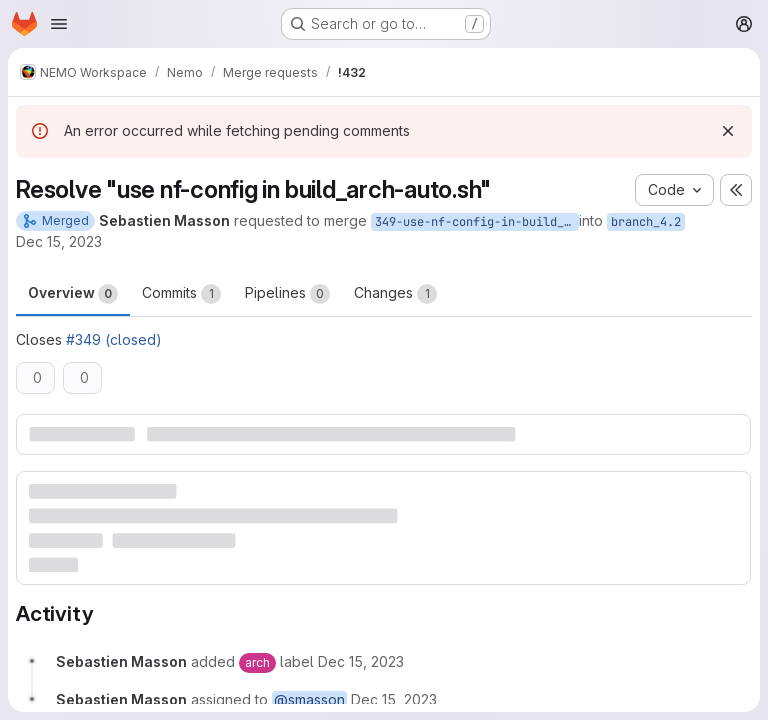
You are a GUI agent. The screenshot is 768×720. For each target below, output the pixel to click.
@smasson (309, 699)
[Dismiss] (728, 131)
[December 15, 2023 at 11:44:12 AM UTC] (361, 661)
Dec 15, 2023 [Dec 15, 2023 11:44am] (59, 241)
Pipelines (287, 294)
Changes (395, 294)
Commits (181, 294)
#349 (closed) (114, 339)
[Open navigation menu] (59, 24)
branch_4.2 (646, 222)
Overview (73, 294)
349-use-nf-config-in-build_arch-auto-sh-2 (477, 222)
